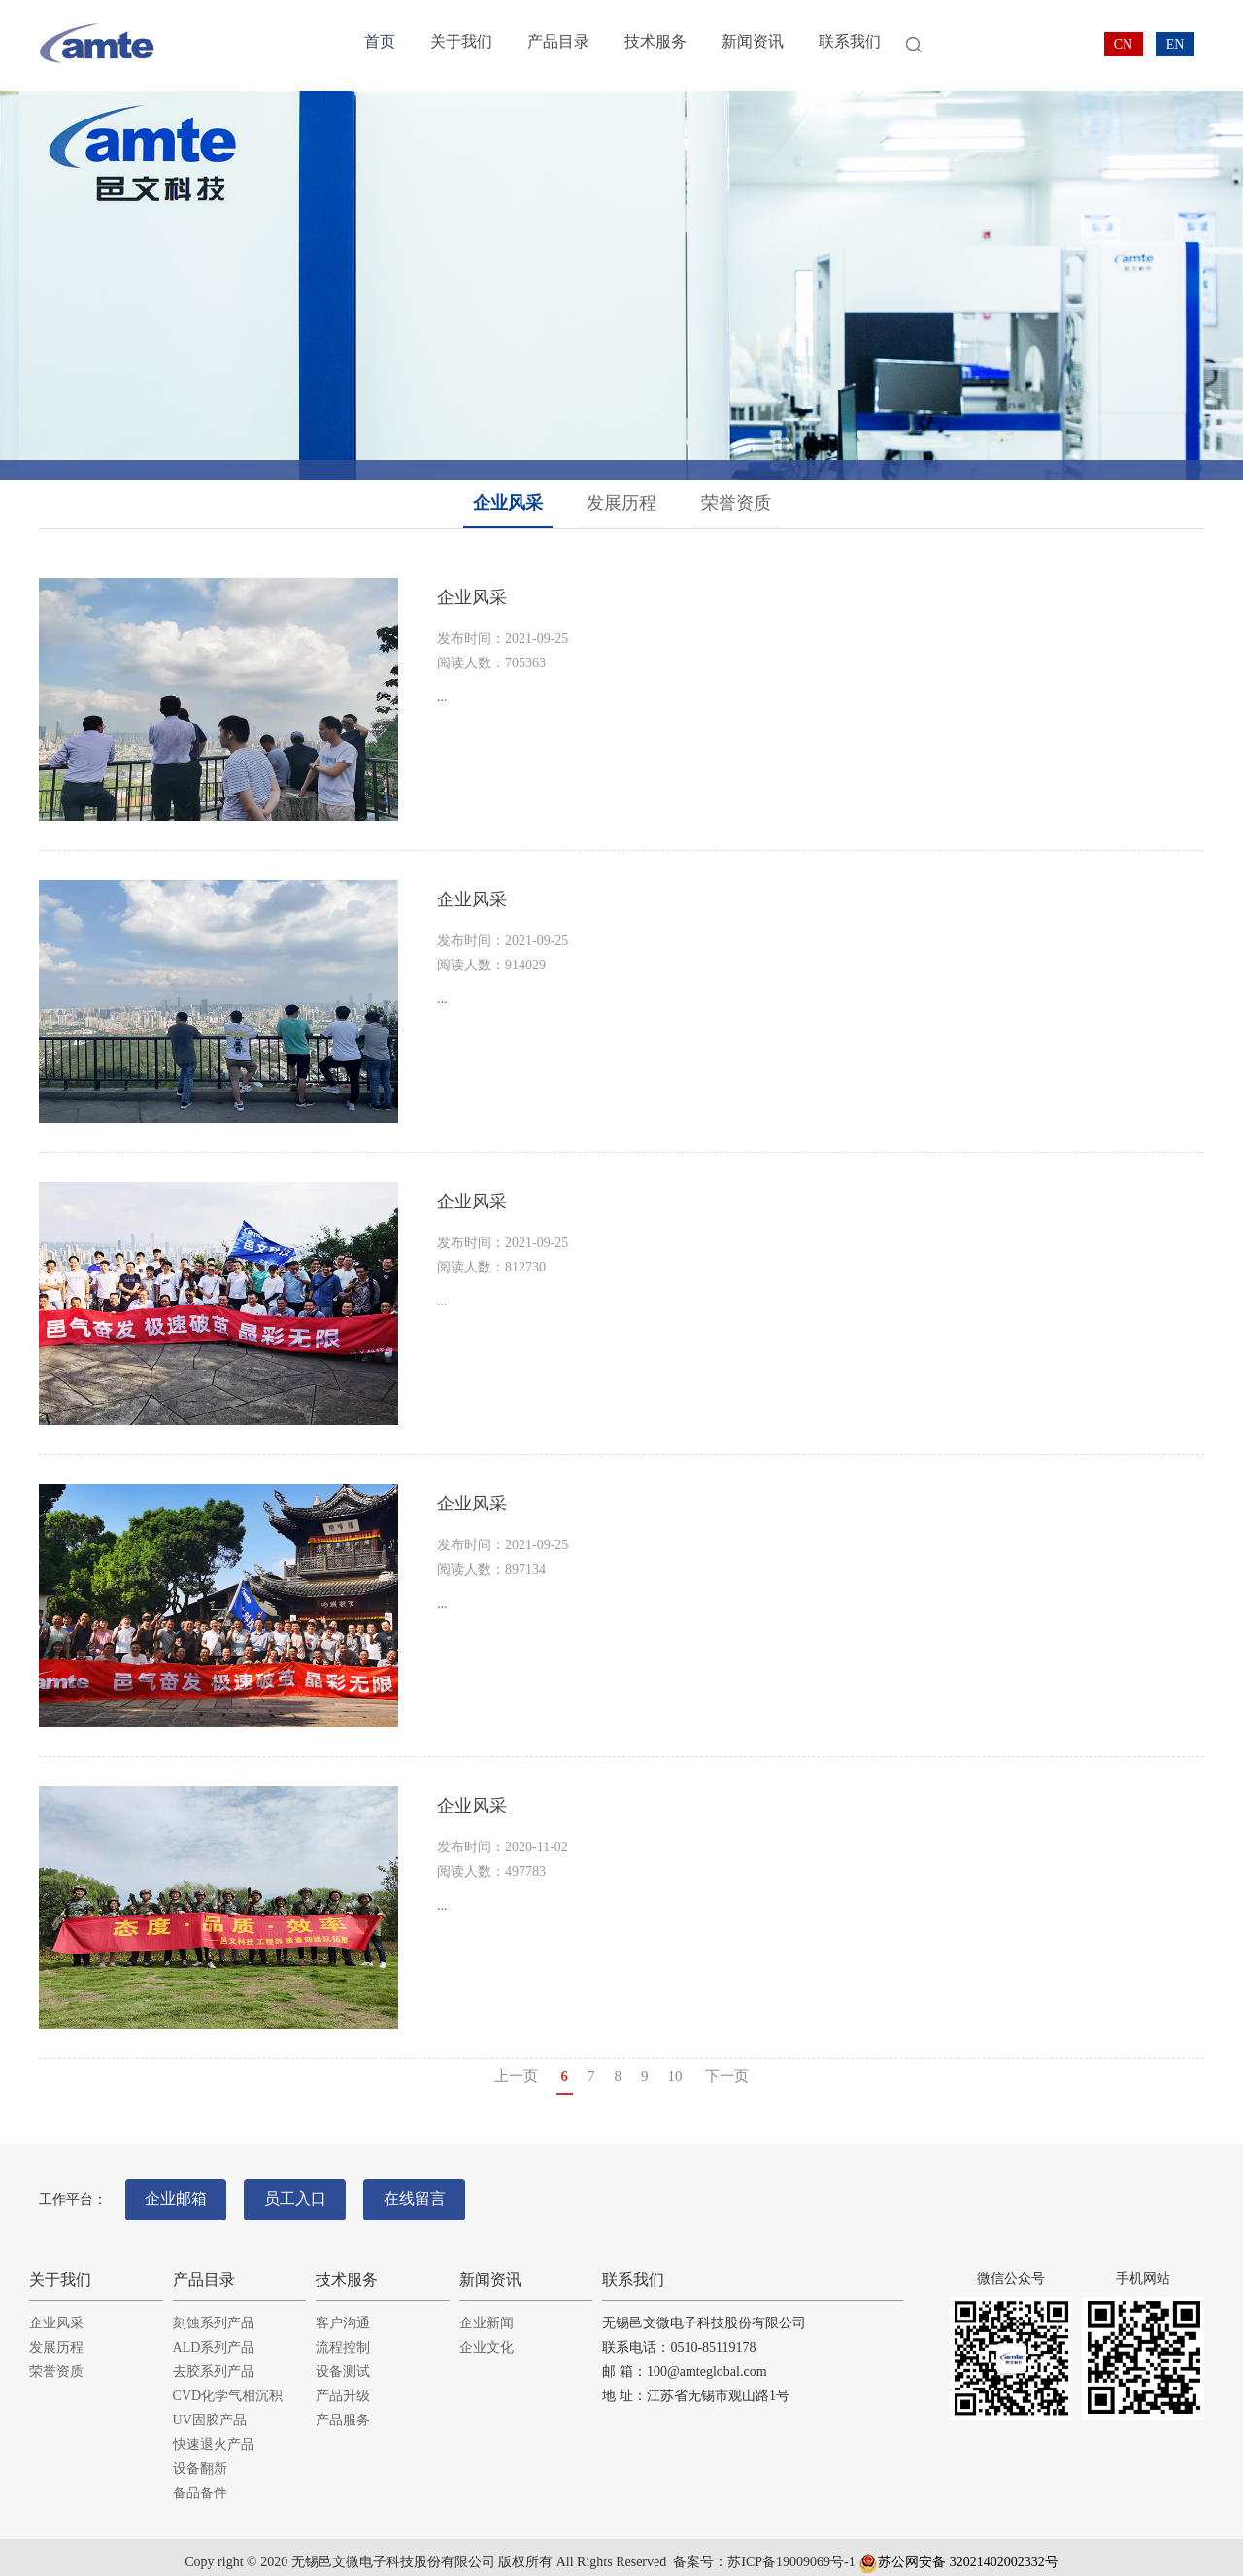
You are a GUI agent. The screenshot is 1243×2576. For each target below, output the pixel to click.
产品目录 (550, 45)
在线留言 (443, 2193)
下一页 (727, 2076)
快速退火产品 (213, 2432)
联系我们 (830, 45)
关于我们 (457, 45)
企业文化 (486, 2335)
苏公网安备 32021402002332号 (958, 2550)
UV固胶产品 (210, 2408)
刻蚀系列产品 (213, 2311)
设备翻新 (200, 2457)
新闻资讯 (737, 45)
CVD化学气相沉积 (228, 2384)
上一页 (516, 2076)
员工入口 (312, 2193)
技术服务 (644, 45)
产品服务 (343, 2408)
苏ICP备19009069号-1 (791, 2550)
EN (1175, 44)
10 (675, 2076)
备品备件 (200, 2481)
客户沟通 (343, 2311)
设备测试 (343, 2360)
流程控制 (343, 2335)
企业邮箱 (182, 2193)
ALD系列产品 (214, 2335)
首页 (378, 45)
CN (1123, 44)
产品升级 (343, 2384)
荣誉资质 (736, 503)
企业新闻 (486, 2311)
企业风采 (508, 503)
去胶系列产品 (213, 2360)
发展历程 (621, 503)
